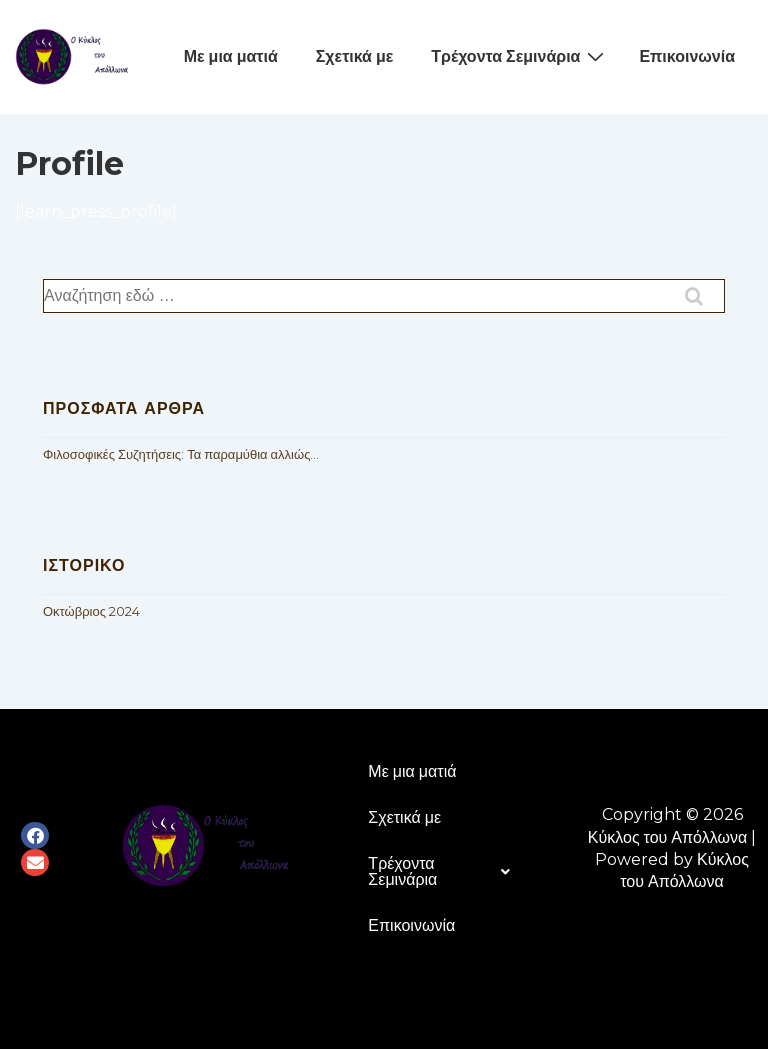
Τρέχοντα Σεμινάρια (520, 56)
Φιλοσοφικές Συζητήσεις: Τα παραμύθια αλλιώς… (181, 454)
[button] (439, 872)
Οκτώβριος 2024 (91, 611)
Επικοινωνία (687, 56)
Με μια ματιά (231, 56)
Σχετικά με (355, 56)
